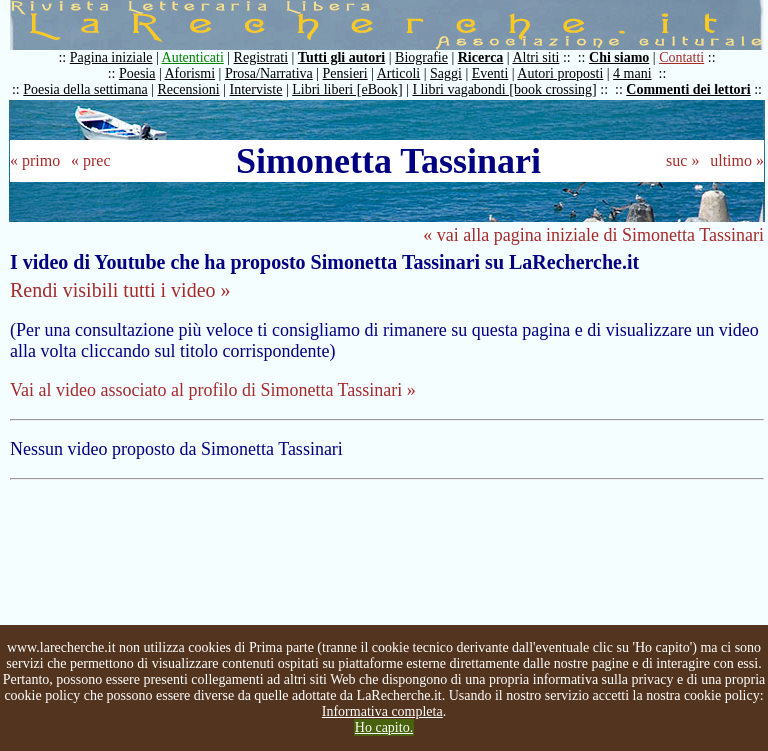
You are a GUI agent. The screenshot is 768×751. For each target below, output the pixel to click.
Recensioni (189, 89)
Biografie (421, 57)
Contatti (681, 57)
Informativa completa (382, 711)
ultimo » (737, 160)
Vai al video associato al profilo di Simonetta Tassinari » (213, 390)
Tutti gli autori (341, 57)
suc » (682, 160)
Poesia (137, 73)
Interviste (256, 89)
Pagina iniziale (111, 57)
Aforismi (190, 73)
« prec (91, 160)
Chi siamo (619, 57)
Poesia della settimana (85, 89)
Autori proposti (560, 73)
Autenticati (193, 57)
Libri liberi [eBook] (347, 89)
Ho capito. (384, 727)
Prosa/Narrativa (269, 73)
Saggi (446, 73)
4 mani (632, 73)
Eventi (490, 73)
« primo (35, 160)
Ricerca (481, 57)
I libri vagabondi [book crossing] (504, 89)
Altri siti (535, 57)
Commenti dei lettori (688, 89)
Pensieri (345, 73)
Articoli (399, 73)
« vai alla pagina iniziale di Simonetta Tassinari (593, 235)
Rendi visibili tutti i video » (120, 290)
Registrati (261, 57)
